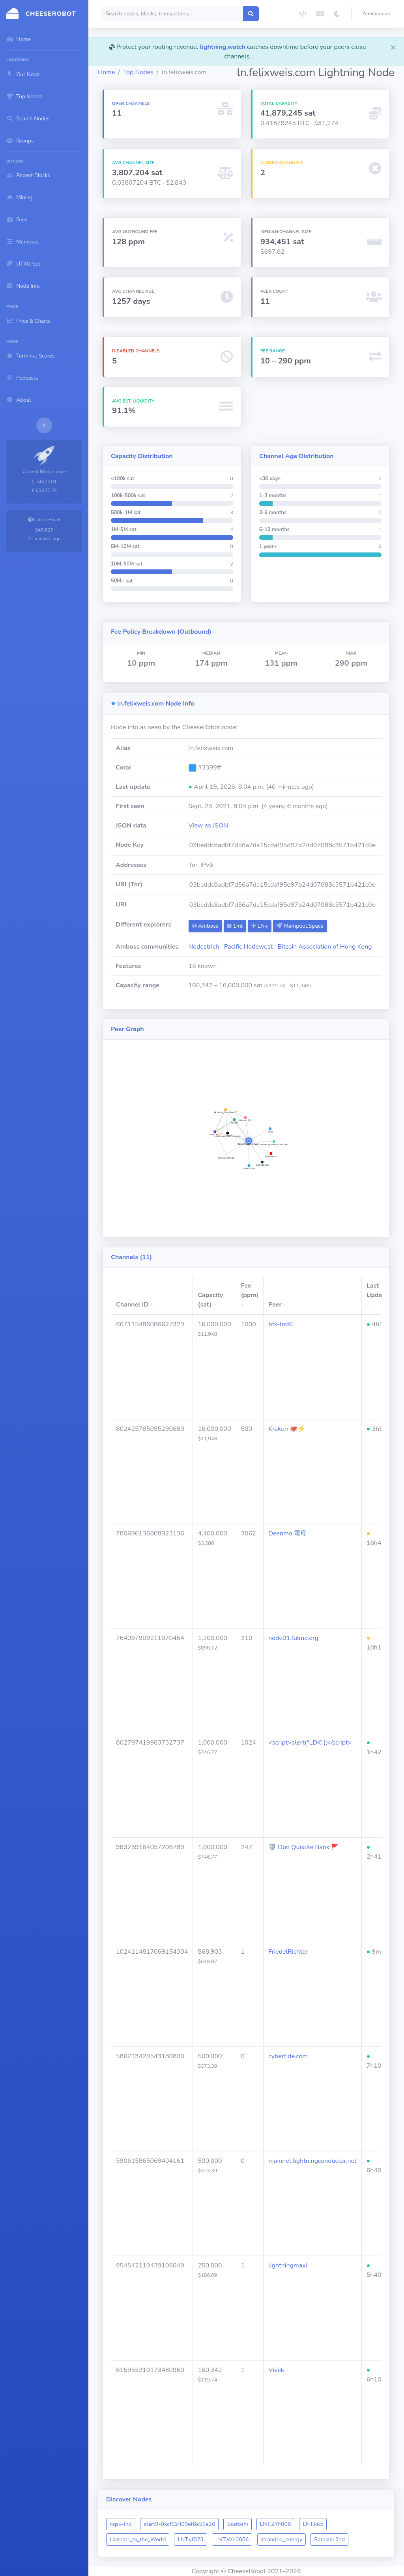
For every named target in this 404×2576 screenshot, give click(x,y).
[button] (378, 14)
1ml (235, 926)
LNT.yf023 (190, 2539)
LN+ (259, 926)
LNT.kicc (313, 2524)
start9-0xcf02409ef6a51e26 (179, 2524)
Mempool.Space (300, 926)
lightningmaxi (287, 2265)
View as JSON (208, 825)
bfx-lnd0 (280, 1324)
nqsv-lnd (121, 2524)
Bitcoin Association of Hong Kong (324, 946)
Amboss (205, 926)
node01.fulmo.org (293, 1638)
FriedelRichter (288, 1951)
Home (106, 72)
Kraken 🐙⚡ (286, 1429)
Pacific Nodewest (248, 946)
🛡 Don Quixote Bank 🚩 (303, 1847)
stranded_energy (282, 2539)
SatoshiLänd (329, 2539)
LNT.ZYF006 (275, 2524)
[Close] (393, 46)
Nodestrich (204, 946)
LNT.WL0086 (232, 2539)
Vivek (276, 2370)
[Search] (172, 13)
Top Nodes (138, 72)
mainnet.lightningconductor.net (312, 2161)
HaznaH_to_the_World (138, 2539)
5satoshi (237, 2524)
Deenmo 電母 (287, 1533)
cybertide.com (288, 2056)
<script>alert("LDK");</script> (310, 1742)
